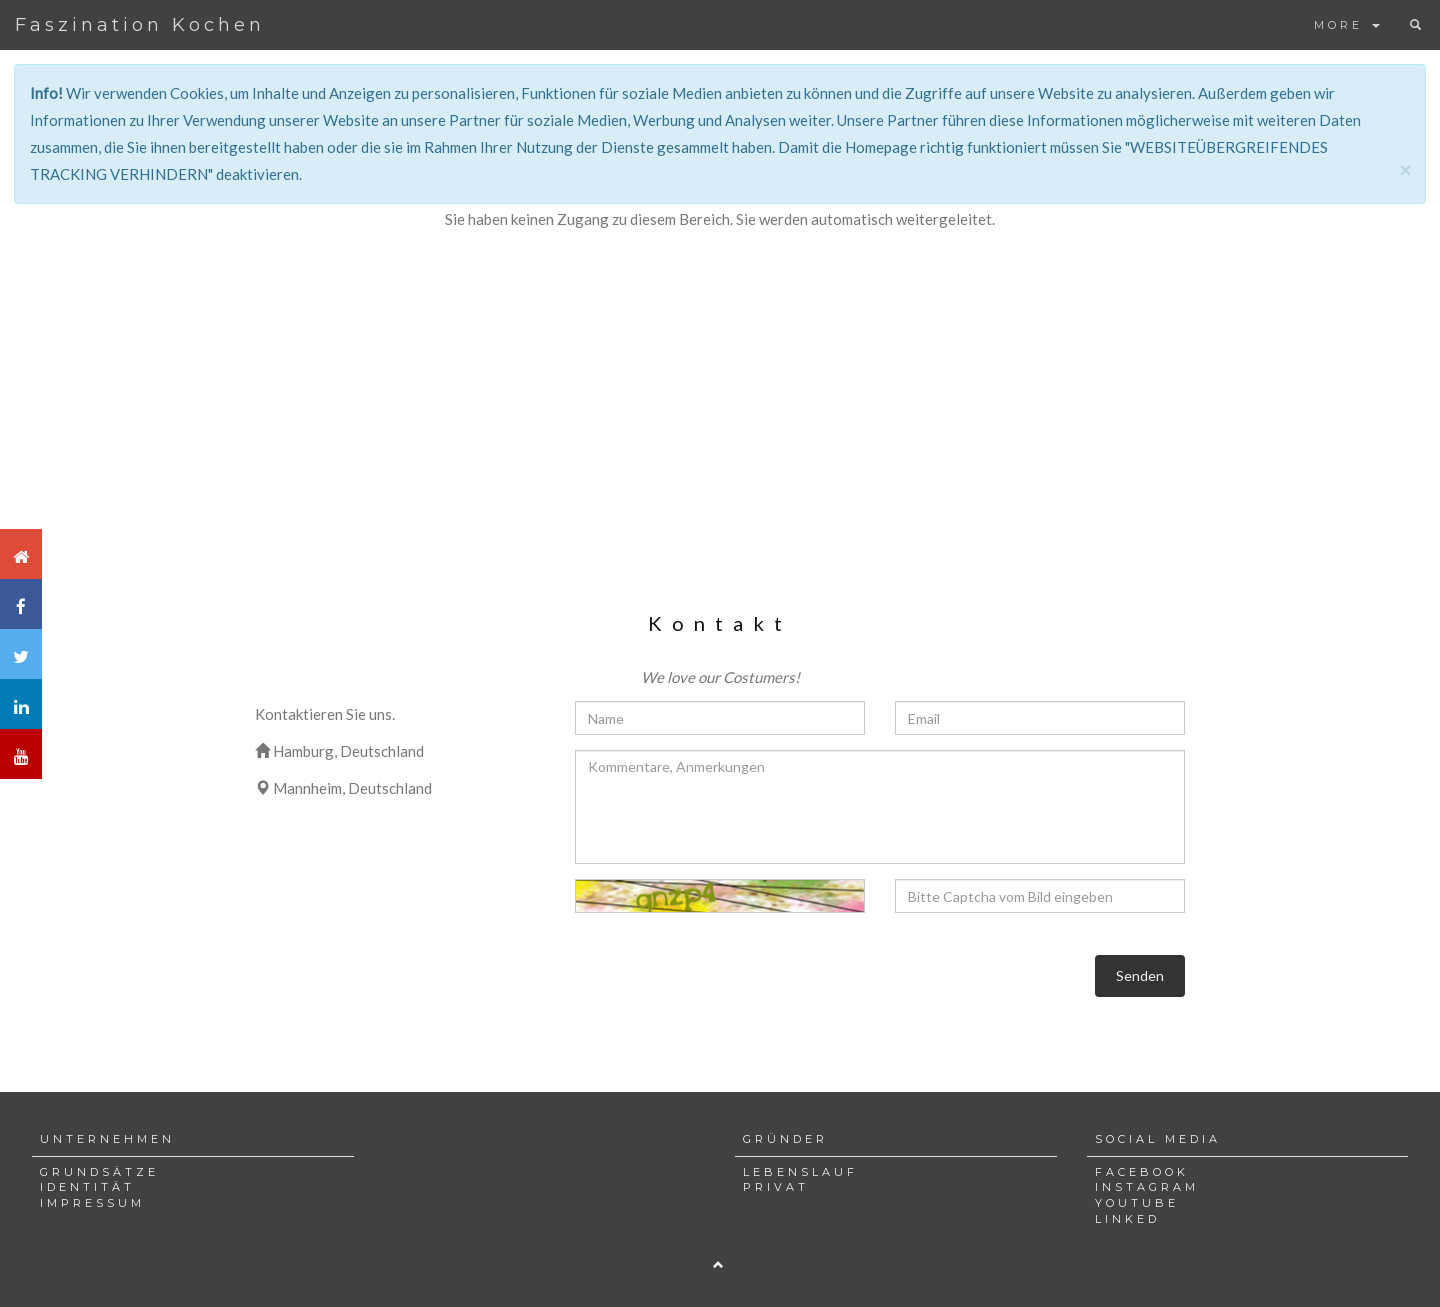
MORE (1347, 25)
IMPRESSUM (92, 1203)
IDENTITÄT (87, 1187)
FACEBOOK (1142, 1172)
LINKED (1127, 1219)
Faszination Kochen (140, 25)
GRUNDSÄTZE (99, 1172)
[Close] (1405, 169)
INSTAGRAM (1147, 1187)
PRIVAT (776, 1187)
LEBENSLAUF (800, 1172)
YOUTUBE (1137, 1203)
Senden (1140, 975)
